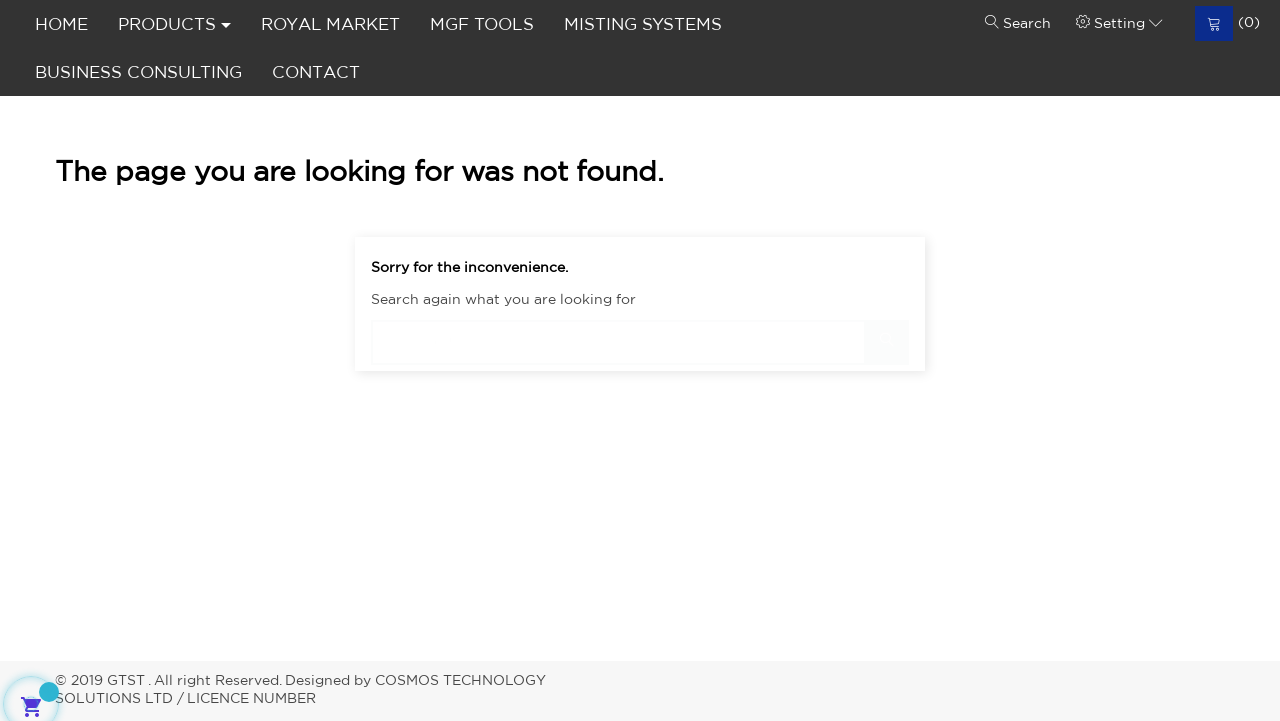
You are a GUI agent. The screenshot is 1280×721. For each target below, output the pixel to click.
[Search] (640, 332)
